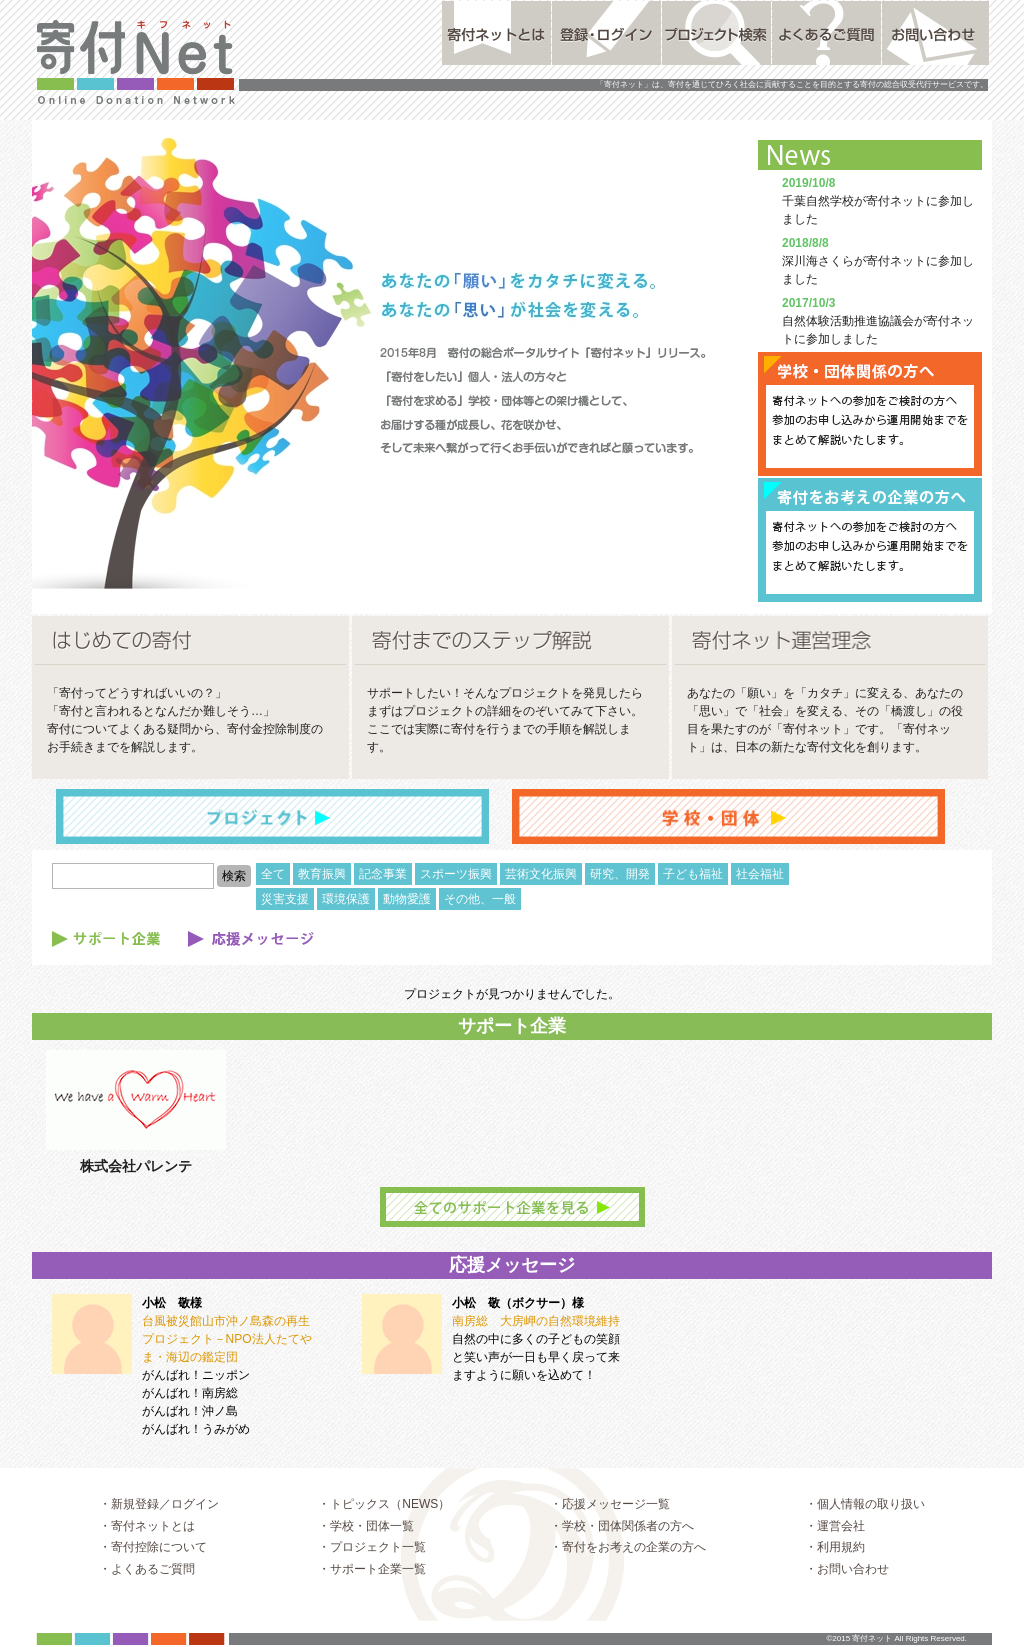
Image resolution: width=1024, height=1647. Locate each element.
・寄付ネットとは (147, 1546)
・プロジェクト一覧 (372, 1567)
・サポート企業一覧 (372, 1589)
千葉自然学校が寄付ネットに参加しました (878, 201)
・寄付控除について (153, 1567)
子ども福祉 (693, 874)
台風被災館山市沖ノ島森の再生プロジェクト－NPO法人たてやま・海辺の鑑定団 (227, 1339)
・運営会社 (835, 1546)
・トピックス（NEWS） (384, 1524)
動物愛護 (407, 899)
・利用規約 (835, 1567)
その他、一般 (480, 899)
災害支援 (285, 899)
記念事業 (383, 874)
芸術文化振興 (541, 874)
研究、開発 (620, 874)
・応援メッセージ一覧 (610, 1524)
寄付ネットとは (496, 33)
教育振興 (322, 874)
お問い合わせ (936, 33)
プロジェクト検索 (716, 33)
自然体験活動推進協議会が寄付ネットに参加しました (878, 321)
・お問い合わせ (847, 1589)
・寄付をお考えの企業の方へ (628, 1567)
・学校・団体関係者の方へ (622, 1546)
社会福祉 (760, 874)
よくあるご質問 (826, 33)
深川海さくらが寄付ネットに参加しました (878, 261)
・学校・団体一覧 (366, 1546)
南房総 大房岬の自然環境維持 (536, 1321)
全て (273, 874)
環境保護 (346, 899)
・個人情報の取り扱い (865, 1524)
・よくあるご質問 (147, 1589)
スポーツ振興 (456, 874)
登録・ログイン (606, 33)
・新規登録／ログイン (159, 1524)
